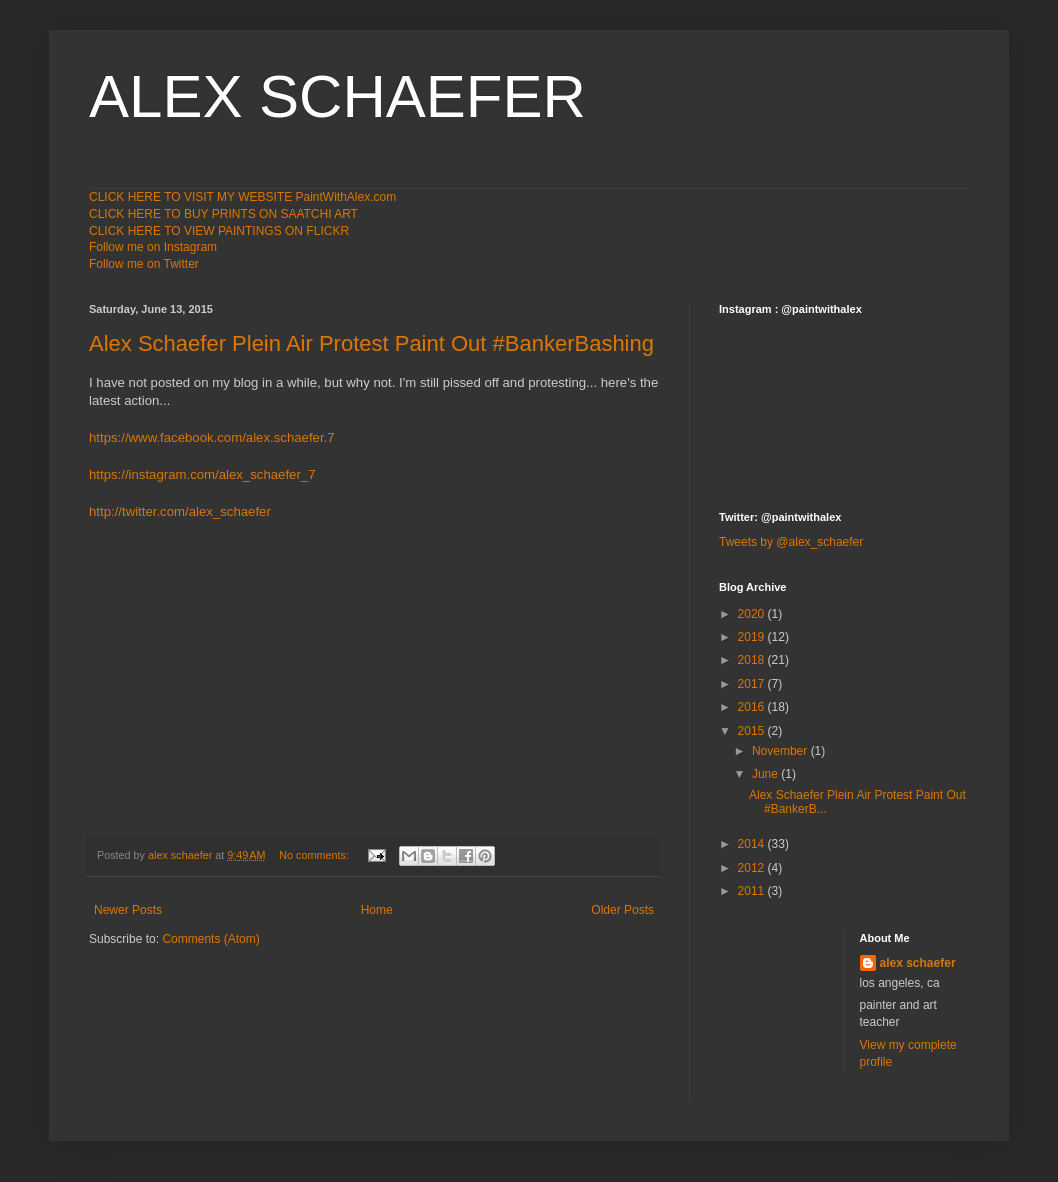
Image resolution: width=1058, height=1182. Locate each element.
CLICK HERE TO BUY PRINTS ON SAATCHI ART (223, 214)
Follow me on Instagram (153, 247)
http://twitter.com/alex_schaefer (180, 511)
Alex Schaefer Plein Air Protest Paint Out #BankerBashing (371, 343)
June (766, 774)
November (781, 751)
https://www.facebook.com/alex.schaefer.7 (212, 437)
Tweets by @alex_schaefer (791, 542)
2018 (753, 660)
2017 (753, 684)
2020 (753, 614)
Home (377, 910)
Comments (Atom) (210, 939)
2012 (753, 868)
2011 (753, 891)
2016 (753, 707)
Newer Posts (128, 910)
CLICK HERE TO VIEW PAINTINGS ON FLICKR (219, 231)
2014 (753, 844)
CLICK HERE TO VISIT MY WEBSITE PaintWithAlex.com (242, 197)
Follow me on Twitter (144, 264)
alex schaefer (918, 963)
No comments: (315, 855)
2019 (753, 637)
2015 (753, 731)
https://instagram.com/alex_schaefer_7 (202, 474)
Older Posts (622, 910)
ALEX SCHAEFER (337, 96)
